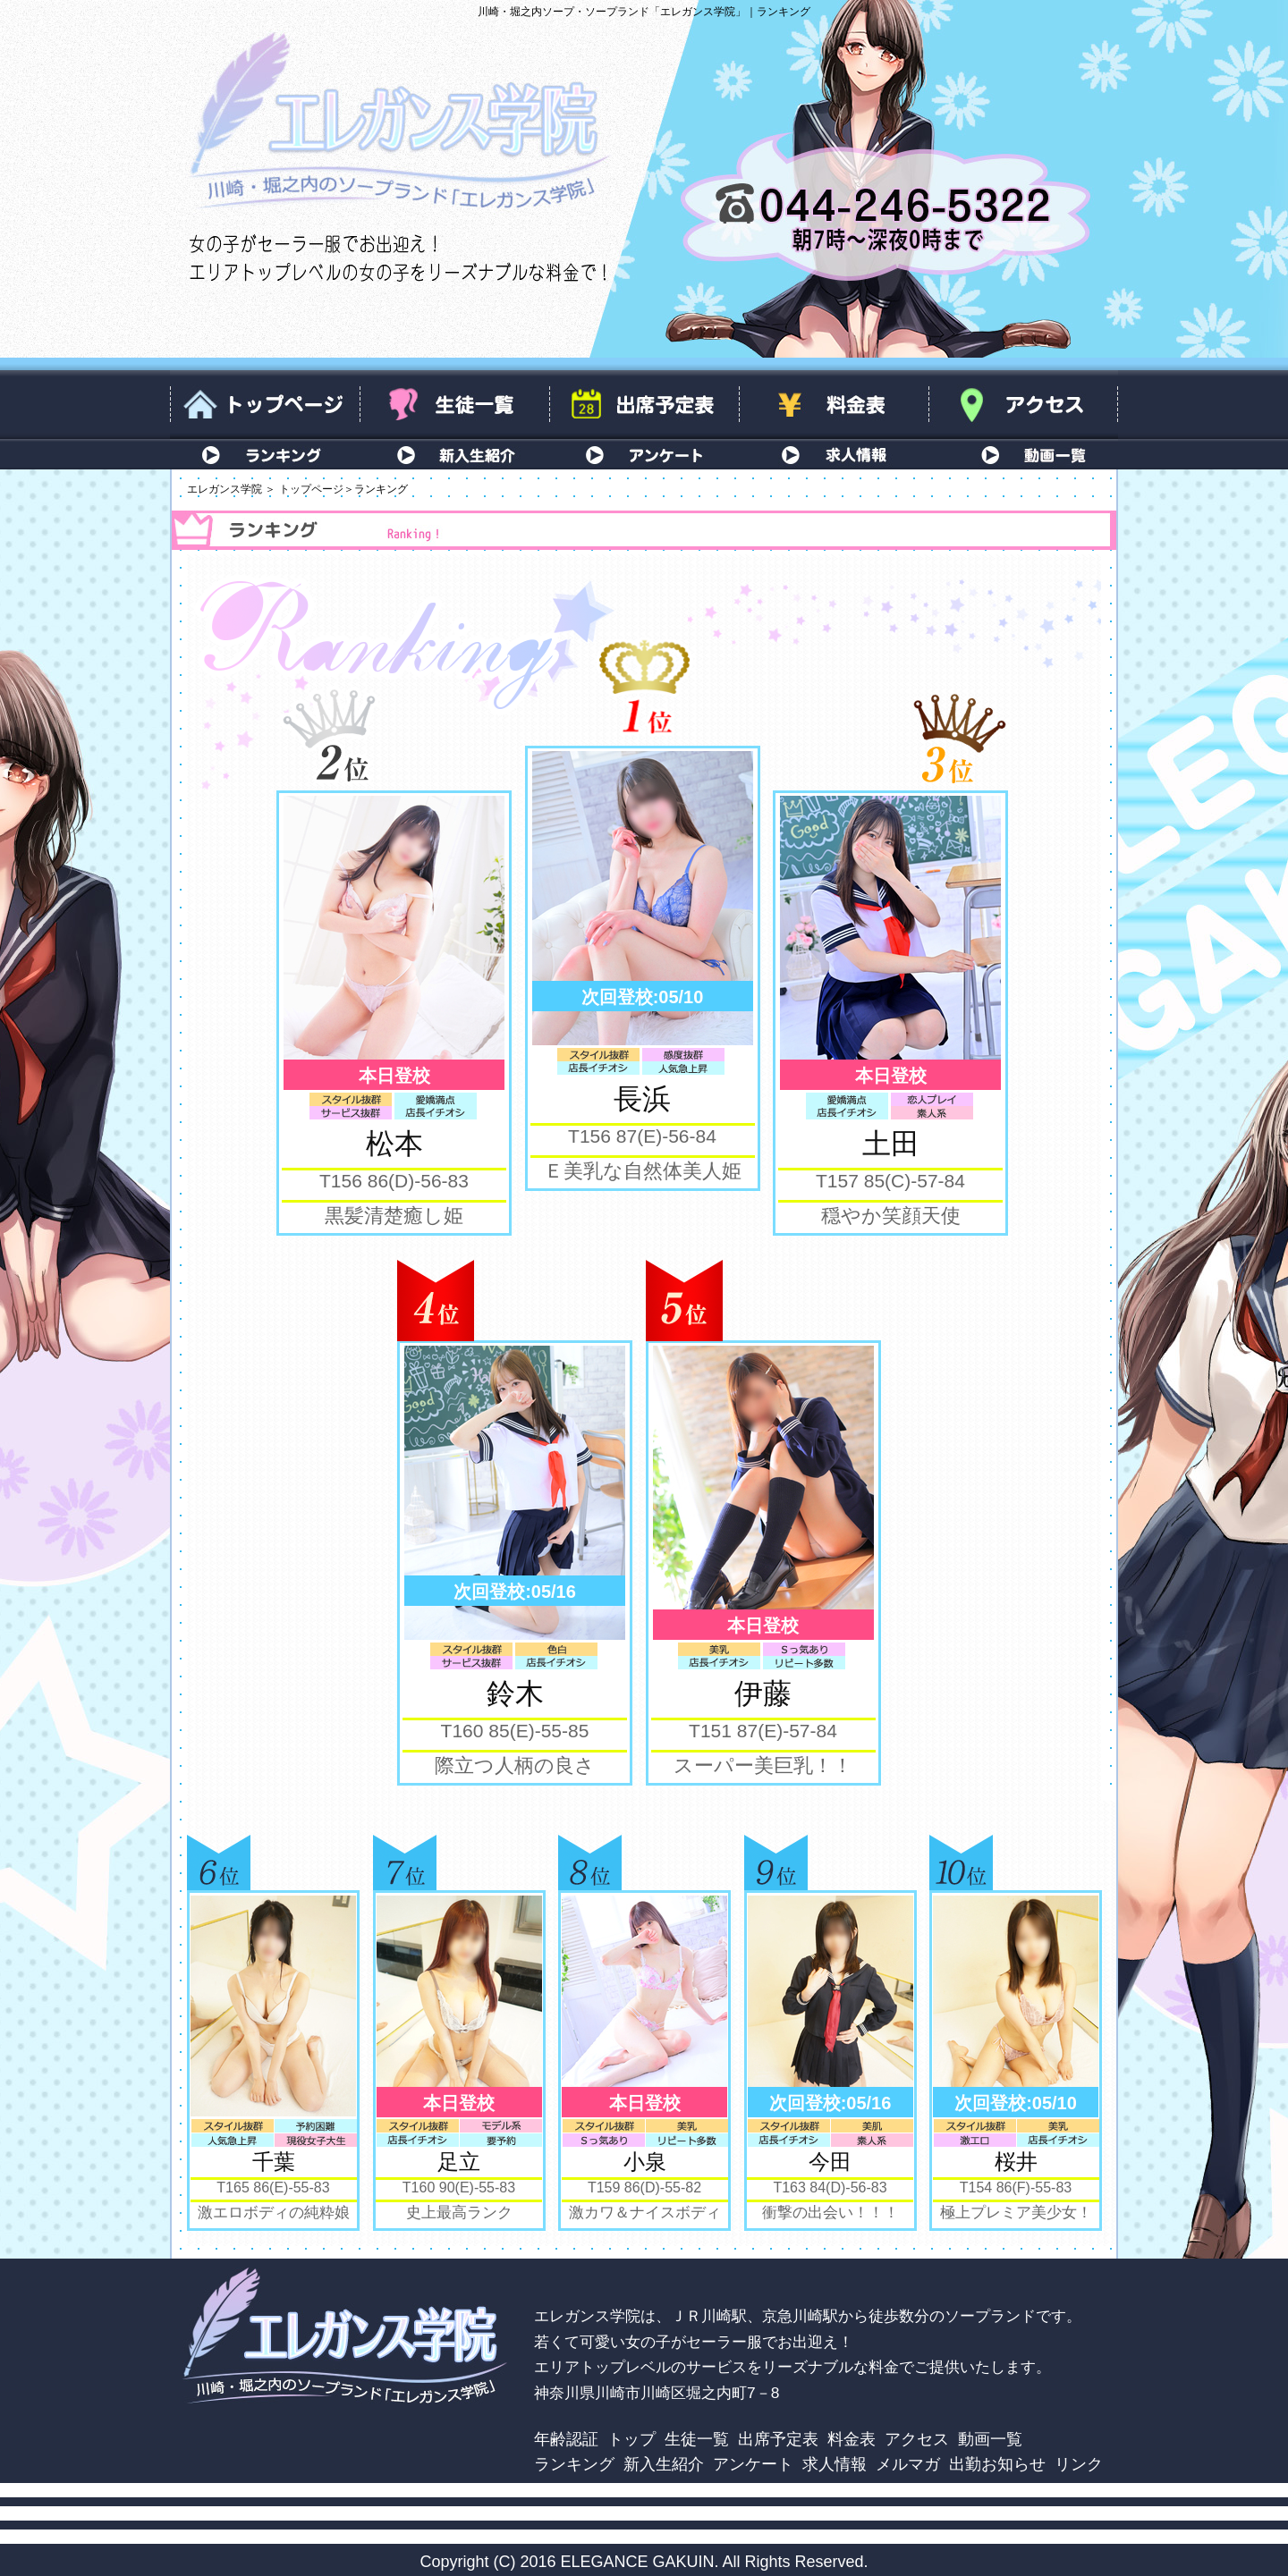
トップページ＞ (316, 489)
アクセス (1023, 404)
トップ (631, 2438)
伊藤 (763, 1693)
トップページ (265, 404)
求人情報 (833, 454)
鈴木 (515, 1693)
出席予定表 (644, 404)
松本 (394, 1144)
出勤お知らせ (997, 2463)
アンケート (644, 454)
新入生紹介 (454, 454)
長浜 (642, 1099)
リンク (1079, 2463)
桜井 (1016, 2161)
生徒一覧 (454, 404)
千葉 (273, 2161)
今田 (830, 2161)
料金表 (833, 404)
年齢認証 (566, 2438)
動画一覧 (1023, 454)
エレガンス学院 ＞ (231, 489)
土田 (890, 1144)
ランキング (265, 454)
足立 (458, 2161)
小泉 (644, 2161)
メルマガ (908, 2463)
